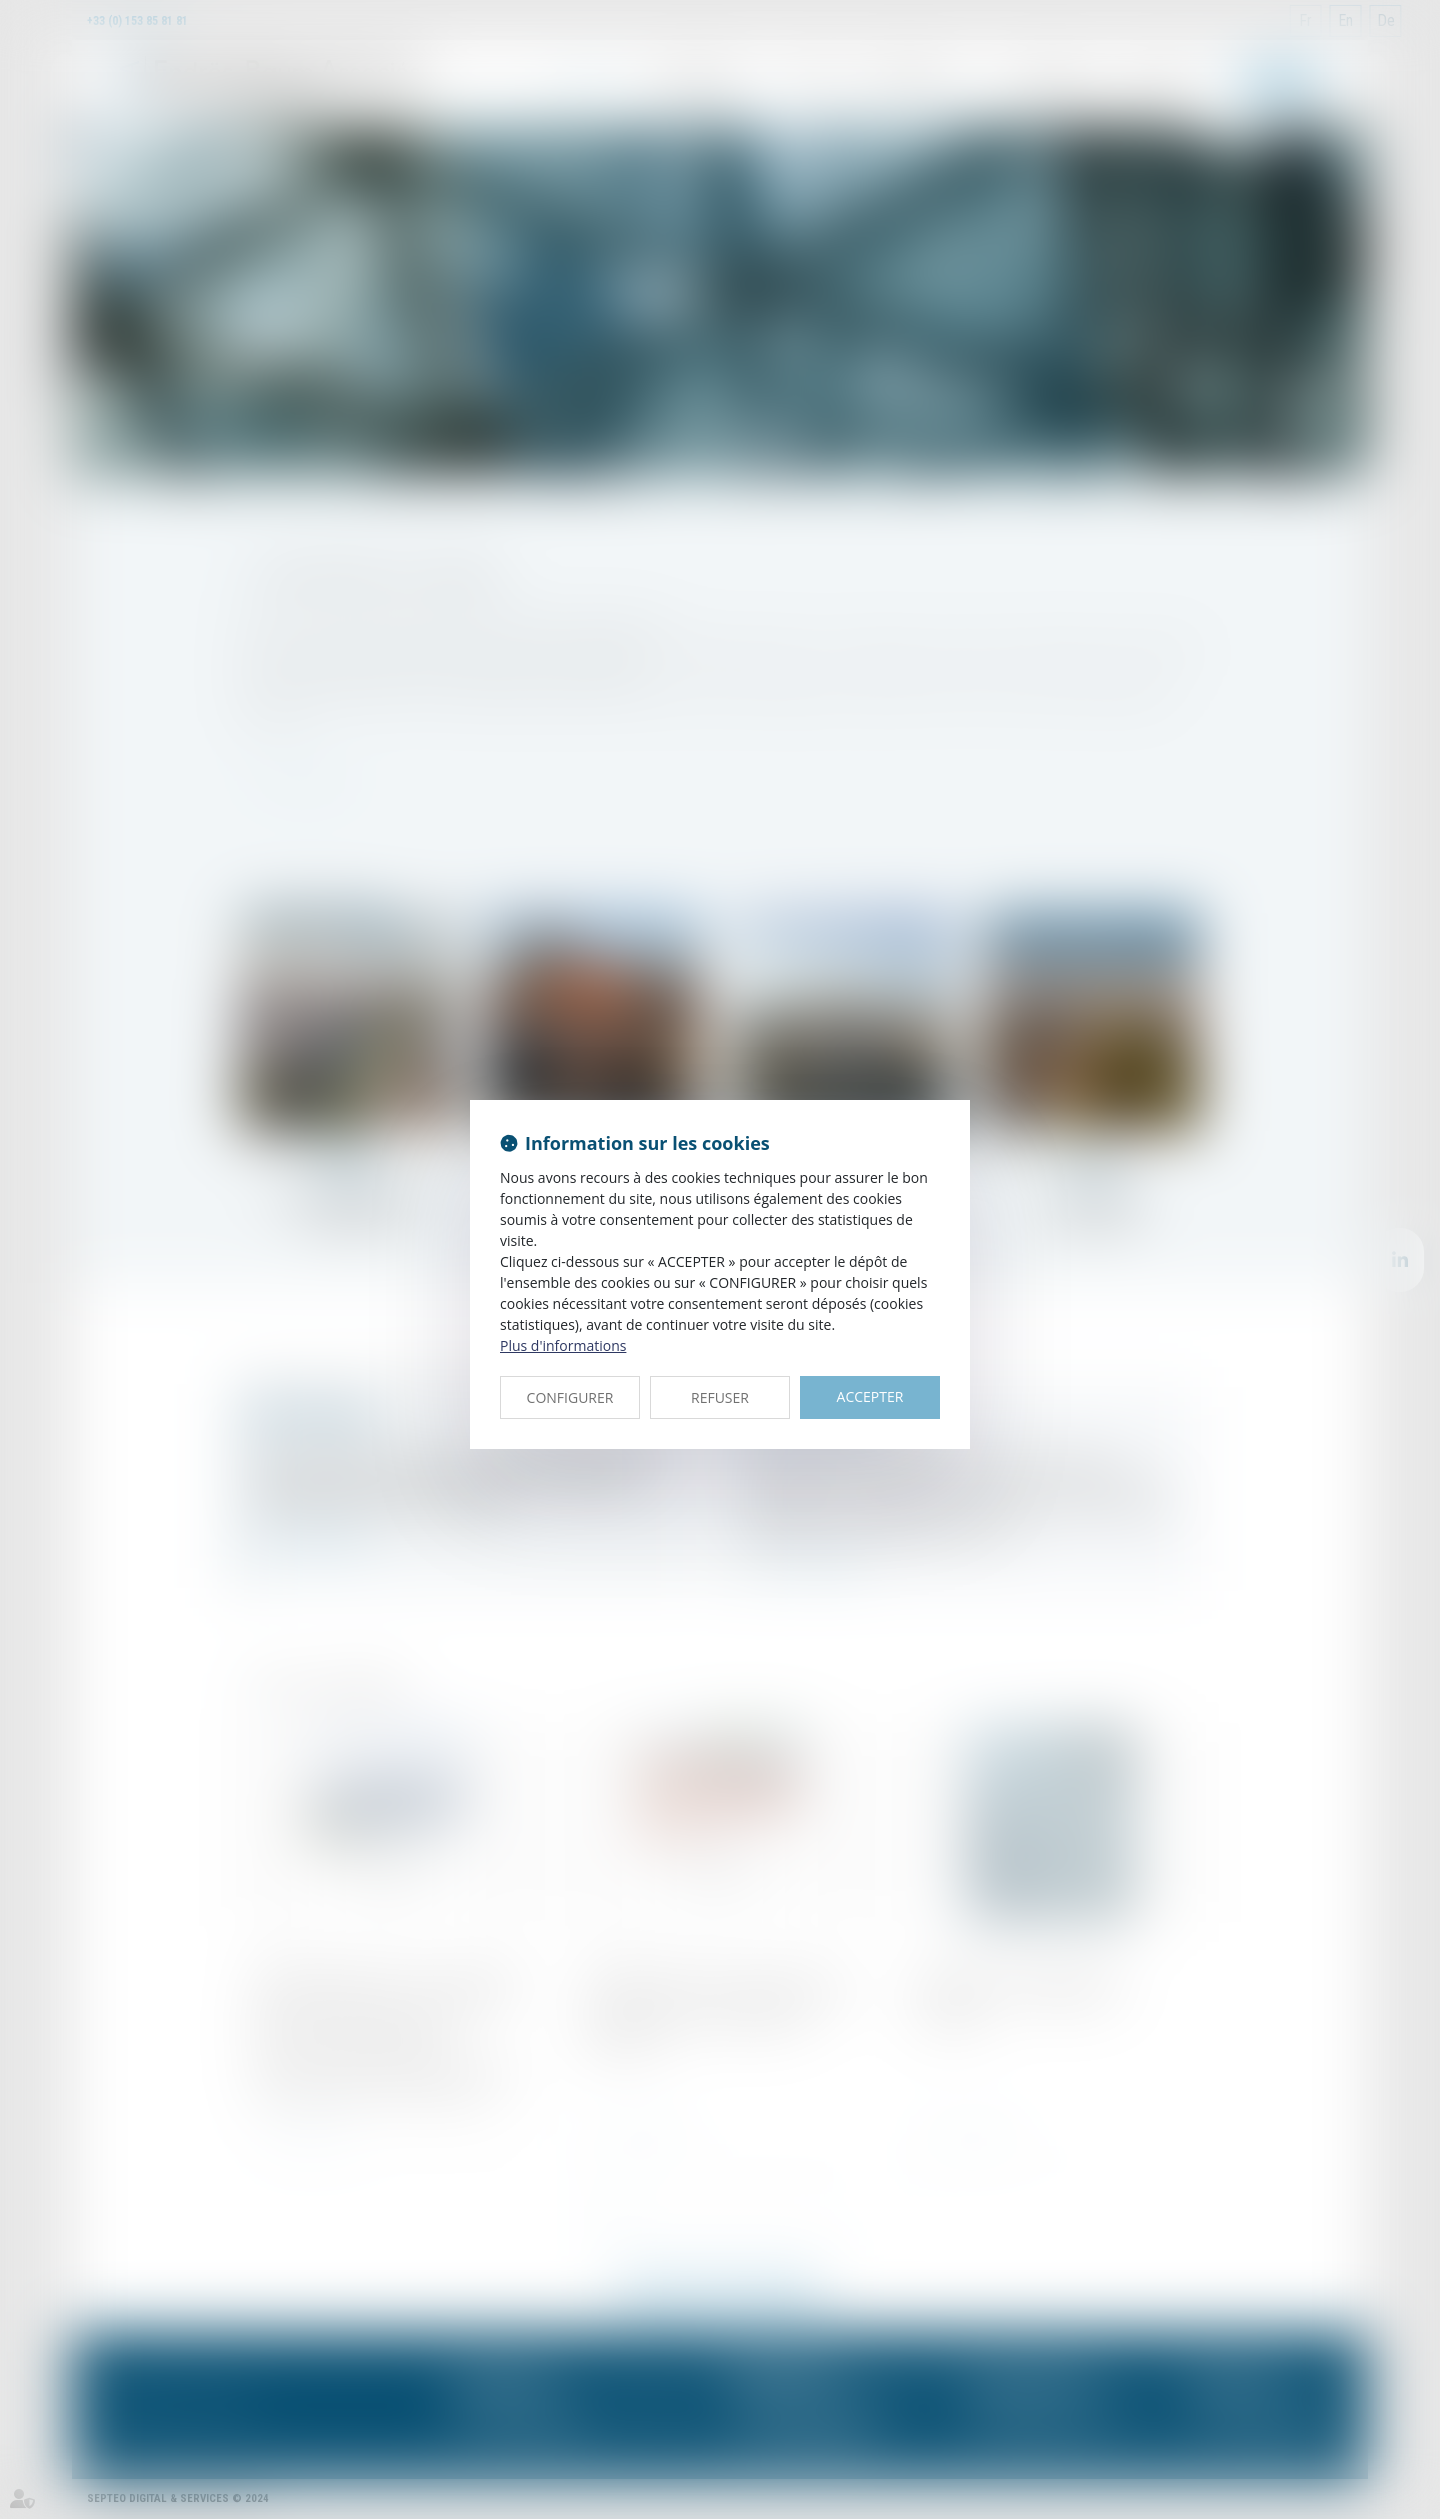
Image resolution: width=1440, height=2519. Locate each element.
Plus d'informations (563, 1345)
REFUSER (720, 1397)
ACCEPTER (870, 1396)
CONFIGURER (570, 1397)
